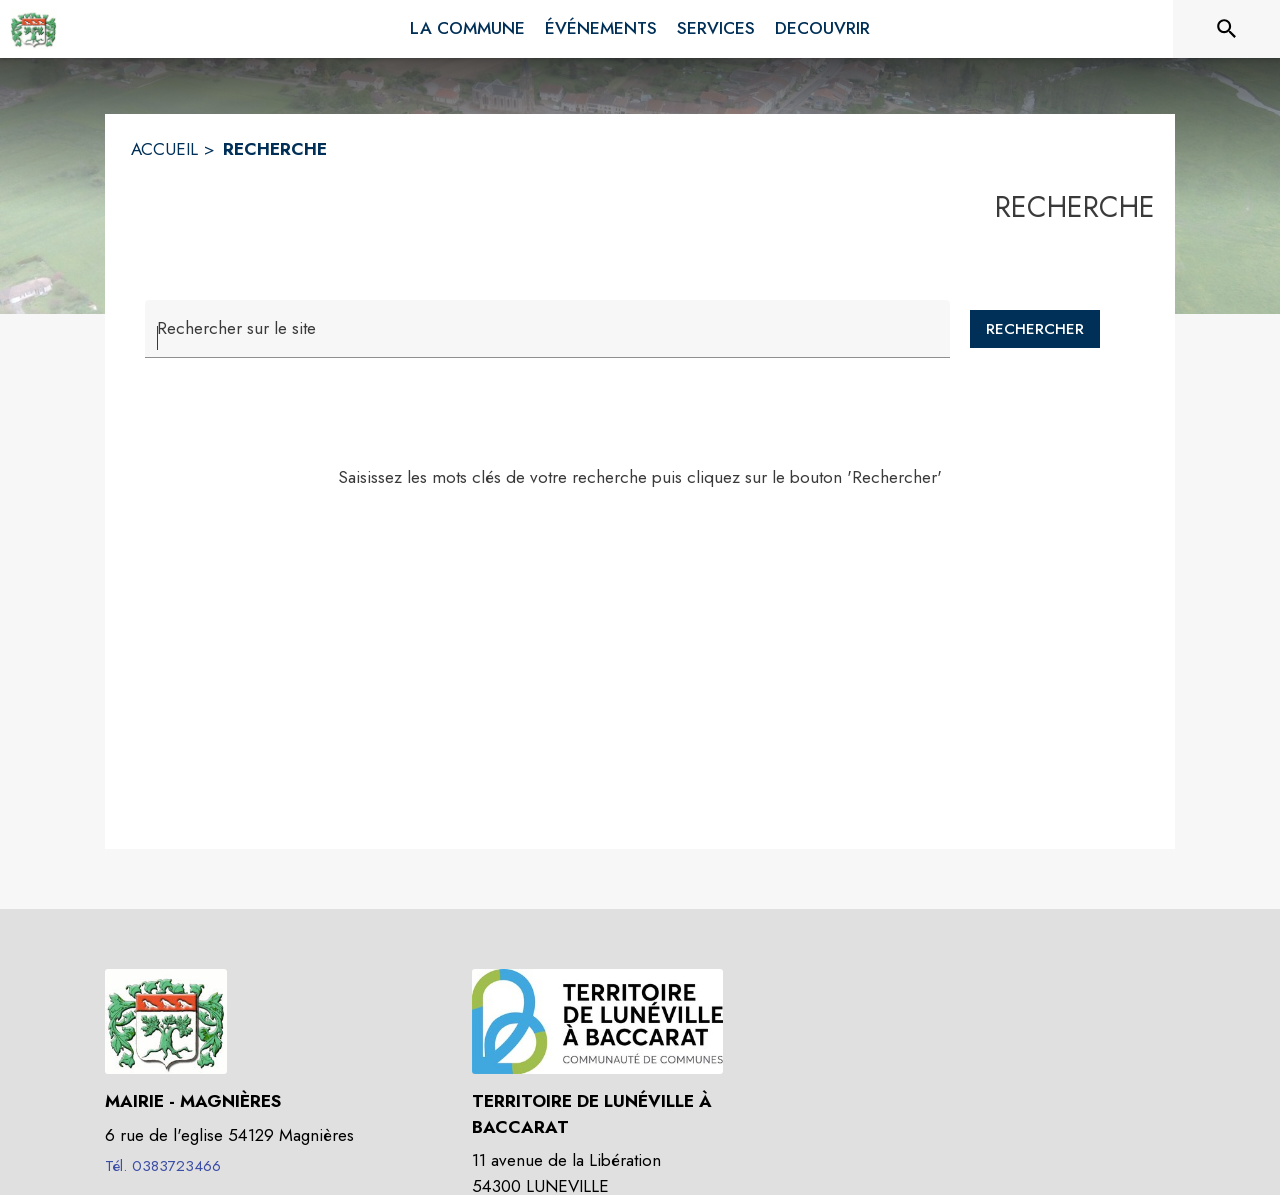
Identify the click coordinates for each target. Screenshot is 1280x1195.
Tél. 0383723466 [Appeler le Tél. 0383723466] (163, 1166)
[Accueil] (33, 29)
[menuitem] (467, 25)
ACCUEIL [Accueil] (164, 149)
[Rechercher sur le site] (1227, 29)
